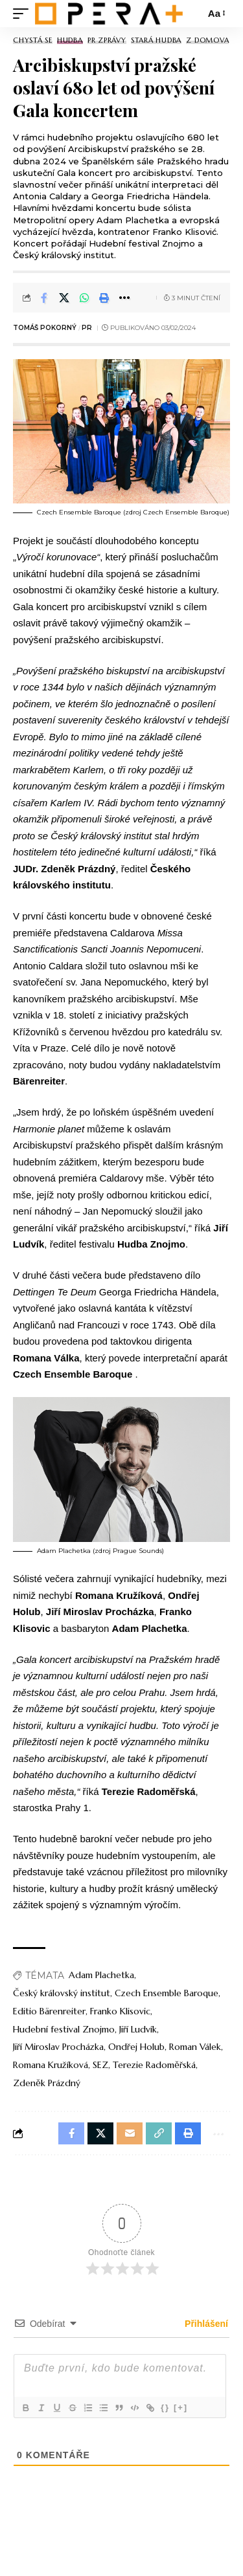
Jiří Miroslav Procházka (58, 2047)
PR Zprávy (106, 40)
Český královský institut (61, 1993)
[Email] (130, 2133)
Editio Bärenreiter (49, 2011)
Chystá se (32, 40)
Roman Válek (195, 2047)
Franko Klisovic (120, 2011)
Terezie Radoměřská (154, 2065)
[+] (181, 2407)
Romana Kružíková (50, 2065)
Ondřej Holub (136, 2047)
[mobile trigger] (24, 13)
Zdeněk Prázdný (46, 2083)
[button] (104, 297)
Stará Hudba (156, 40)
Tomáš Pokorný (44, 328)
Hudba (70, 40)
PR (87, 328)
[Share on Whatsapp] (84, 297)
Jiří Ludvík (138, 2029)
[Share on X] (64, 297)
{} (165, 2407)
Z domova (207, 40)
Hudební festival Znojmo (64, 2029)
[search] (192, 14)
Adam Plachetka (101, 1975)
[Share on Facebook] (44, 297)
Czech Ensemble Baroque (166, 1993)
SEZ (100, 2065)
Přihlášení (205, 2323)
